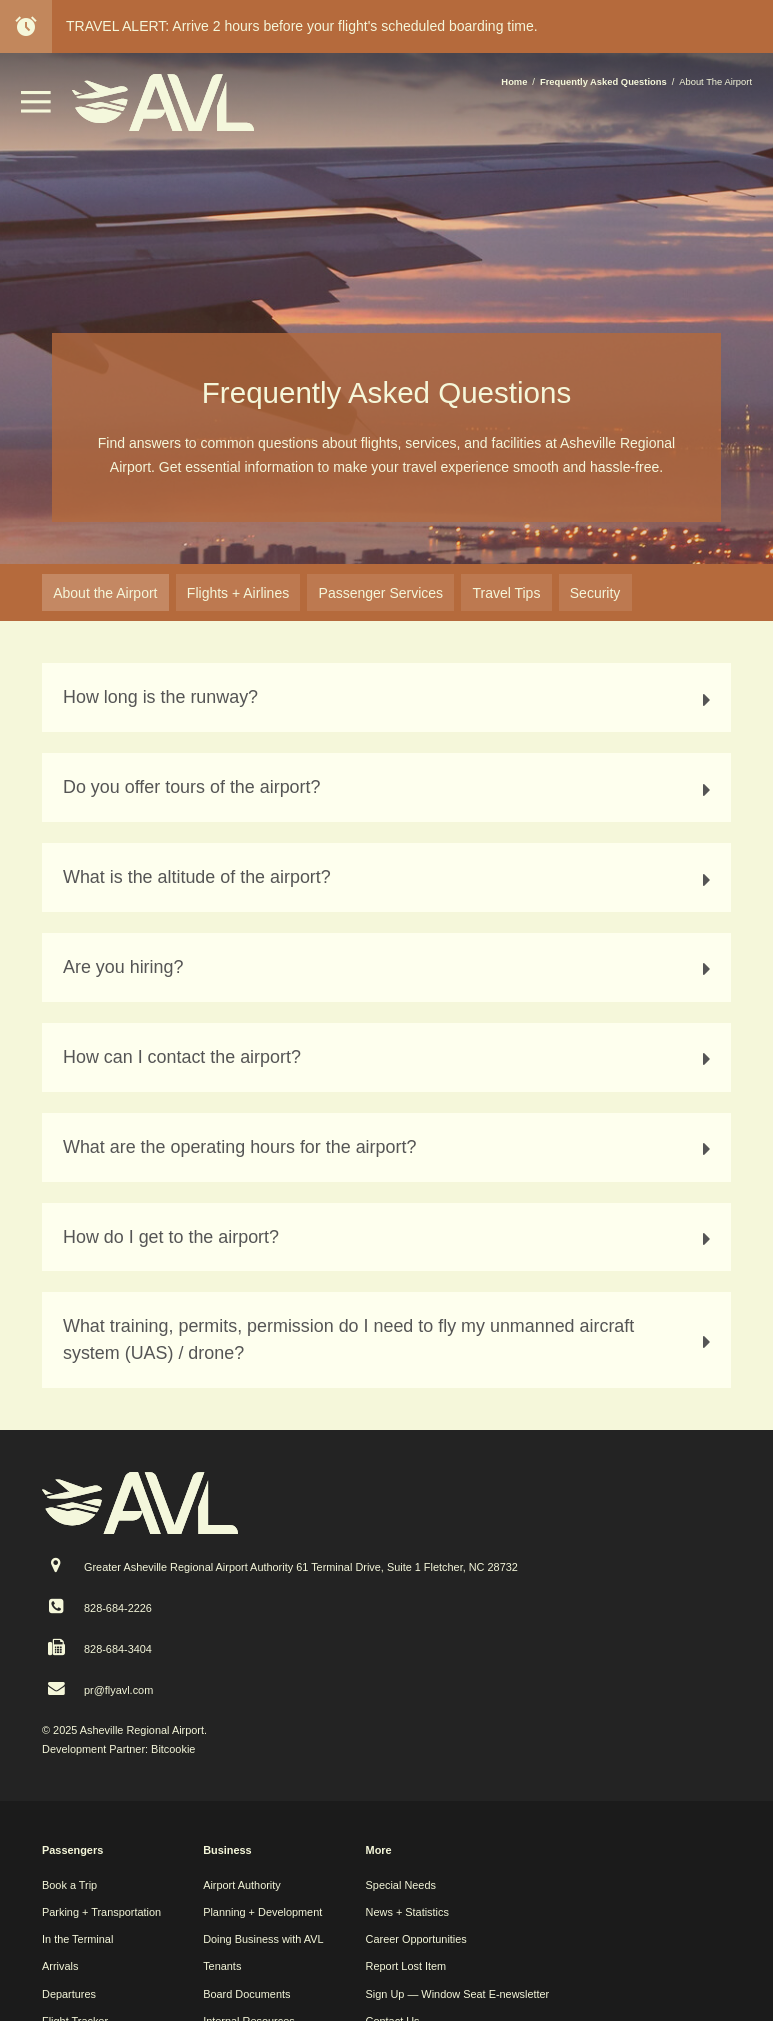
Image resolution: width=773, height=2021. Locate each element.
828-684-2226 (118, 1608)
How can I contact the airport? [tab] (390, 1057)
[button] (36, 108)
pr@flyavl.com (118, 1690)
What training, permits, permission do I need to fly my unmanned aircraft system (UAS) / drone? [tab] (390, 1339)
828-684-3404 (118, 1649)
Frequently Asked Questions (603, 82)
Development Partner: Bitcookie (118, 1749)
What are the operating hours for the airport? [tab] (390, 1147)
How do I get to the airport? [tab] (390, 1237)
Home (514, 82)
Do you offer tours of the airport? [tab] (390, 787)
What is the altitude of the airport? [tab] (390, 877)
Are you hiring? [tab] (390, 967)
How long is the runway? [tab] (390, 697)
